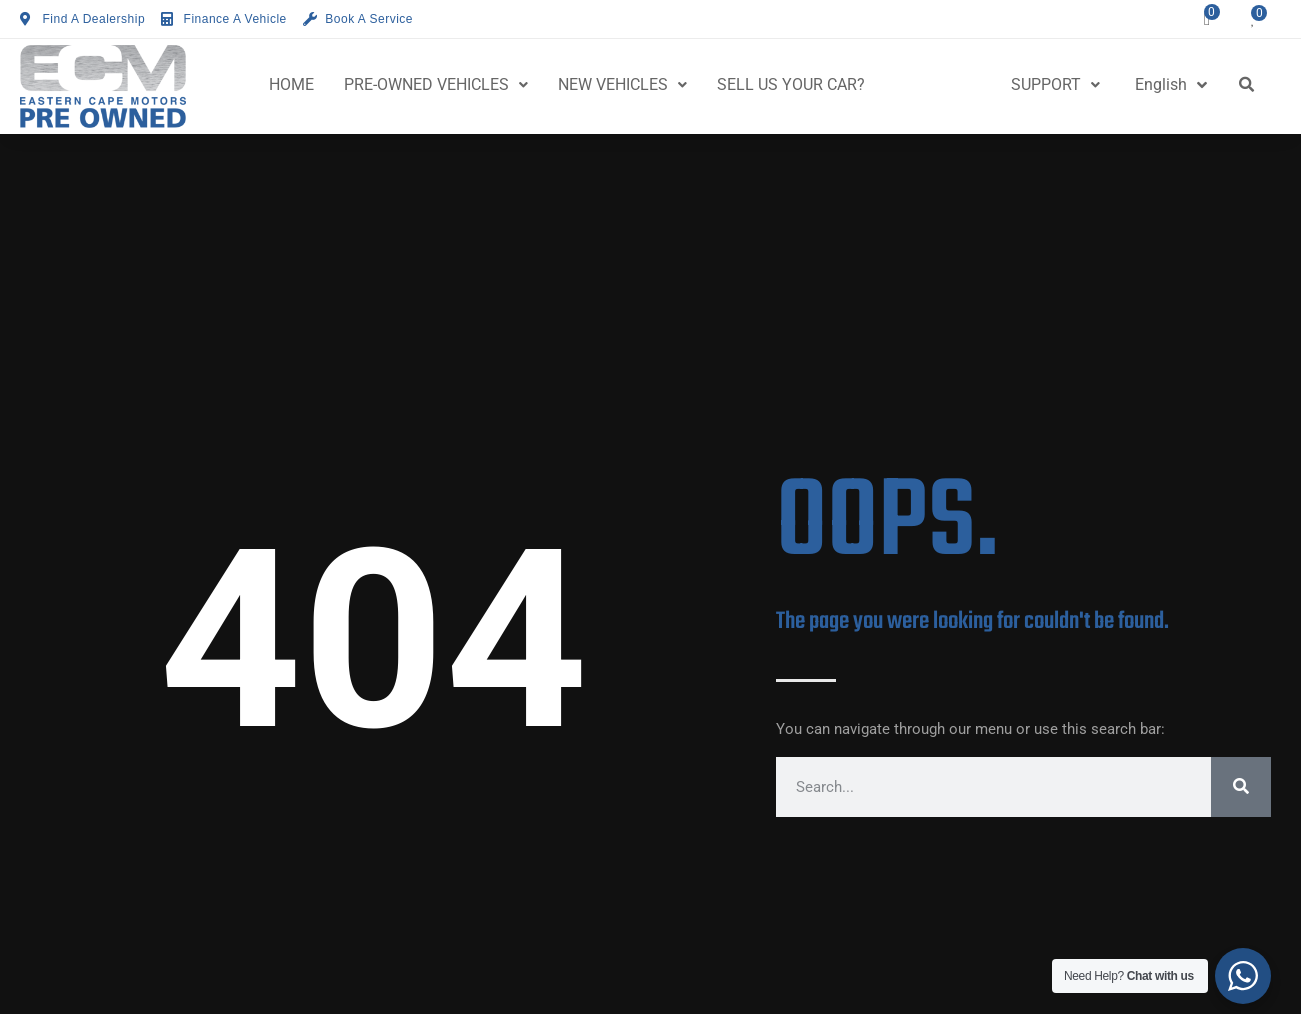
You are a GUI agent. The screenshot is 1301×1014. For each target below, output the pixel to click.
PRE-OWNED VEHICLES (436, 84)
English (1171, 85)
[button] (1247, 85)
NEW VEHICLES (622, 84)
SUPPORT (1055, 84)
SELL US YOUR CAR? (791, 84)
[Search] (1241, 787)
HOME (291, 84)
